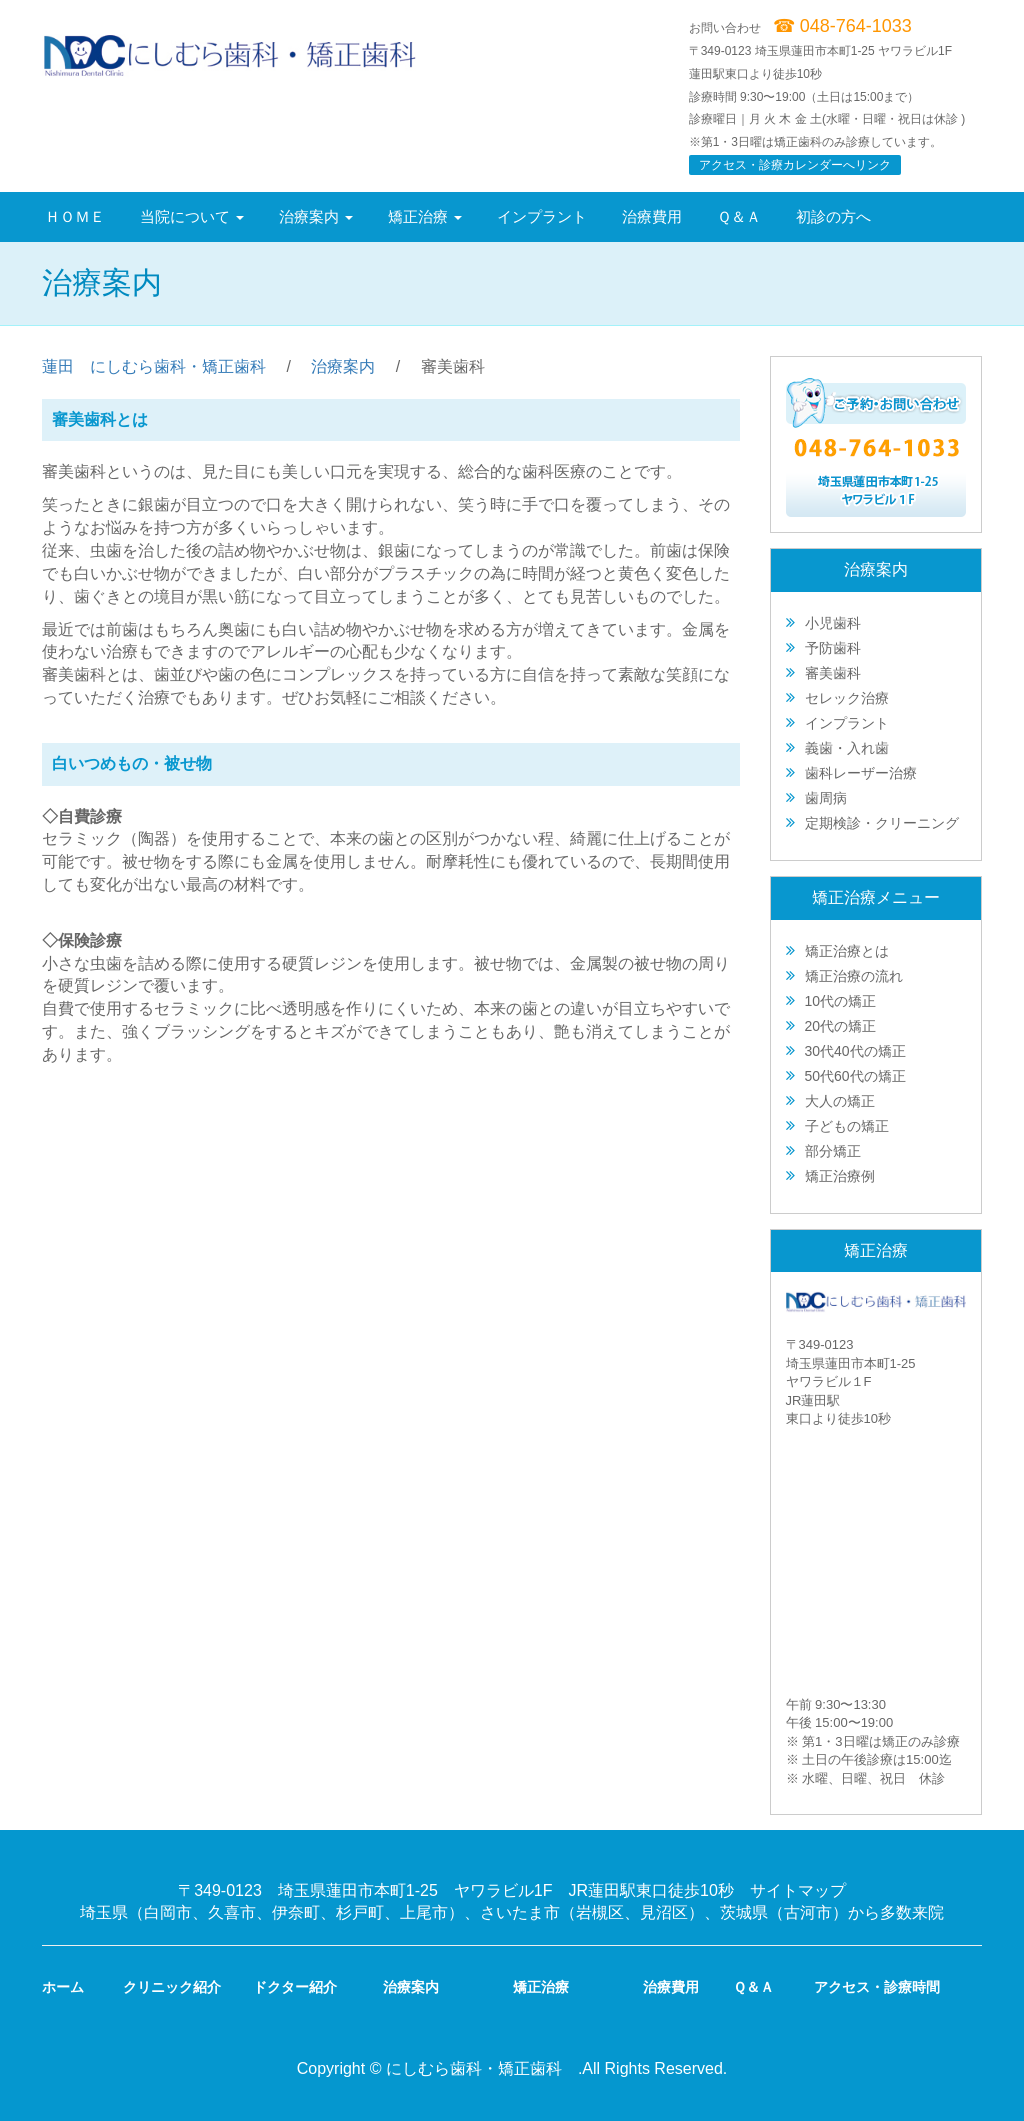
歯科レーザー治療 (861, 773)
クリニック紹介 (172, 1987)
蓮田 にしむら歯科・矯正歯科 (154, 366)
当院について (192, 216)
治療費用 (652, 216)
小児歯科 (833, 623)
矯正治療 (425, 216)
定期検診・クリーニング (882, 823)
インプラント (542, 216)
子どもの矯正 (847, 1126)
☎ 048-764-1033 (842, 26)
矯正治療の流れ (854, 976)
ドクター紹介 (295, 1987)
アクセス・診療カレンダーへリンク (795, 165)
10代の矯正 (841, 1001)
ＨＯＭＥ (75, 216)
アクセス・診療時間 (877, 1987)
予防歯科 (833, 648)
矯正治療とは (847, 951)
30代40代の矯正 (855, 1051)
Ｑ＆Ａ (739, 216)
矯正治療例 (840, 1176)
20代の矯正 (841, 1026)
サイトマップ (798, 1890)
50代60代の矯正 (855, 1076)
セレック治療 (847, 698)
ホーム (63, 1987)
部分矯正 (833, 1151)
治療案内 (316, 216)
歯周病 (826, 798)
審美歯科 (833, 673)
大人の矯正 (840, 1101)
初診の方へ (833, 216)
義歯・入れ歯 (847, 748)
